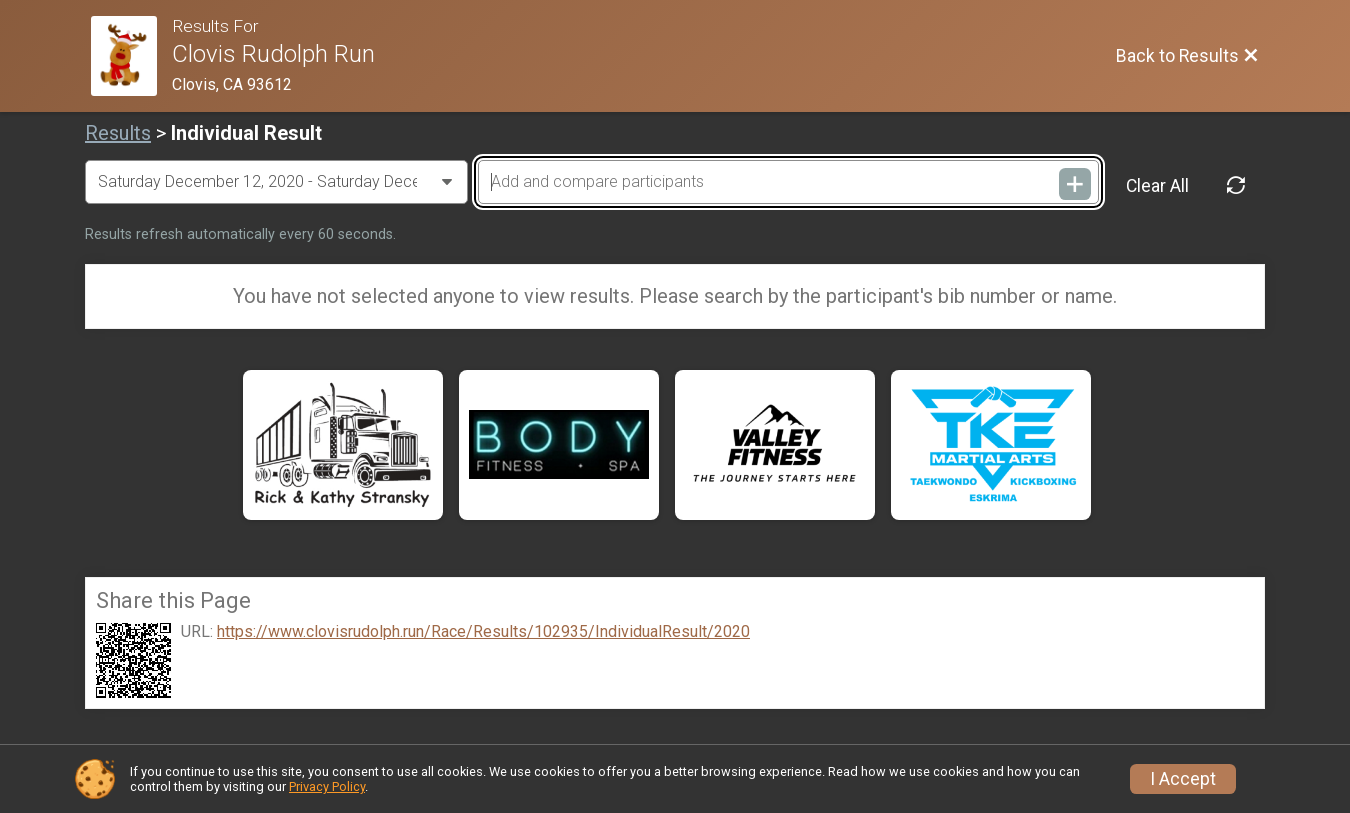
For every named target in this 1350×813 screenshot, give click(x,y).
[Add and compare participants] (788, 182)
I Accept (1183, 779)
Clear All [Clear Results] (1157, 186)
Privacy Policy (327, 786)
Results (118, 133)
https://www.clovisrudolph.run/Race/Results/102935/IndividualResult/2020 (483, 632)
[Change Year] (276, 182)
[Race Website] (131, 56)
